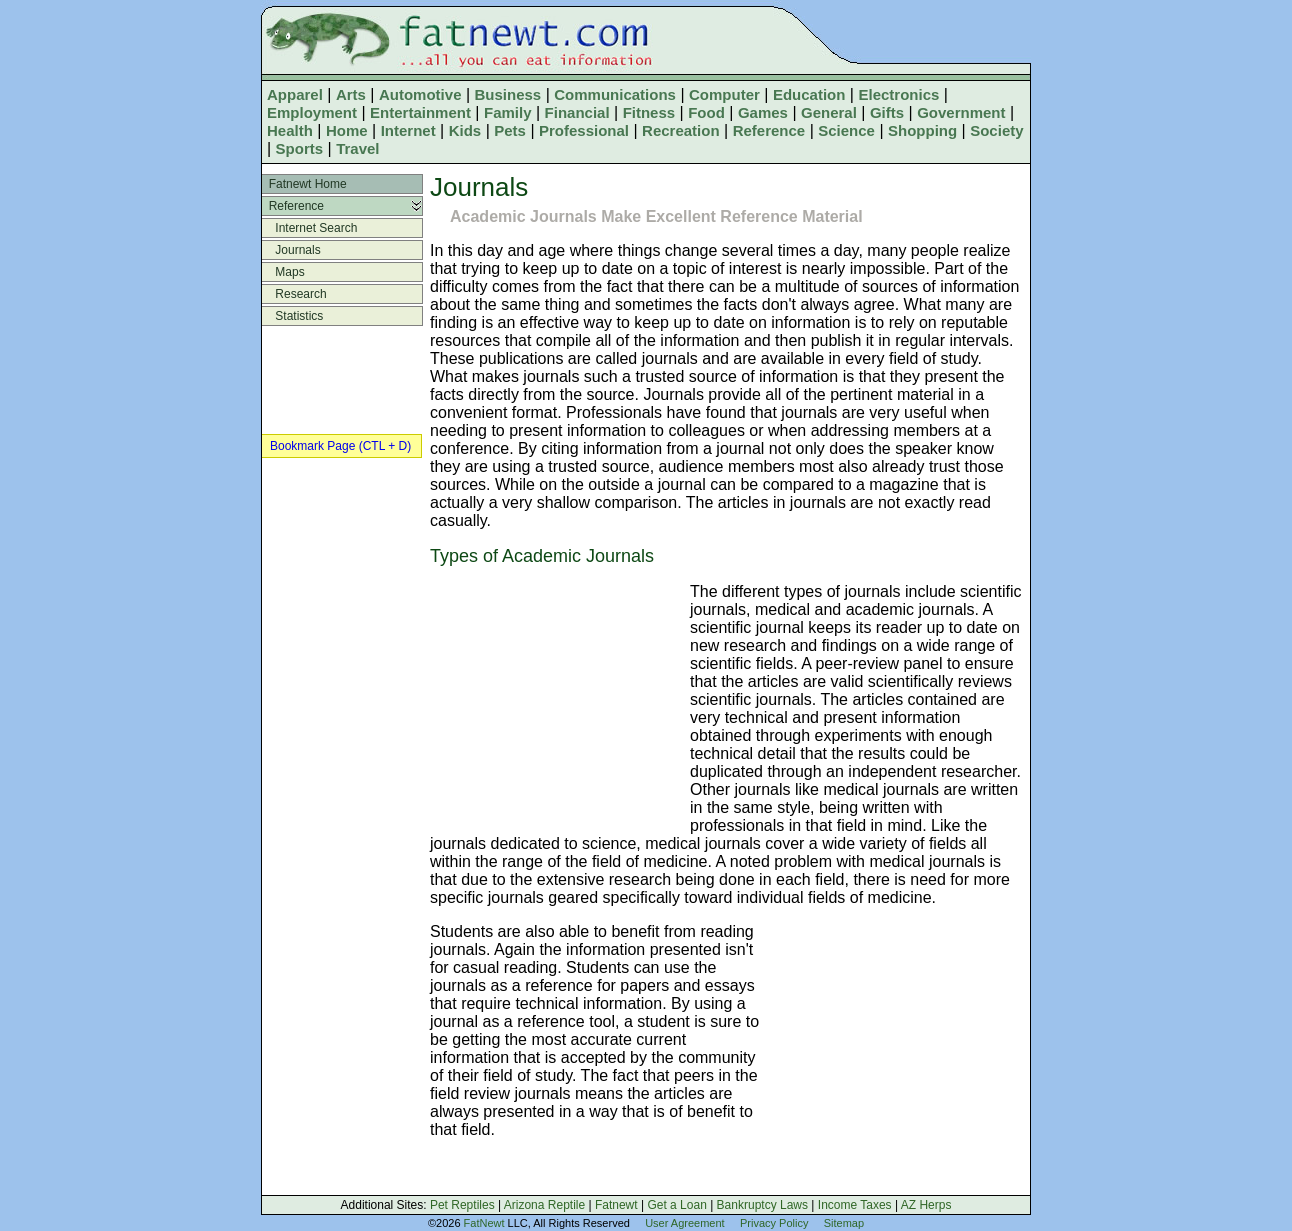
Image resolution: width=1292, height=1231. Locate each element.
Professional (584, 130)
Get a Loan (676, 1205)
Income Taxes (855, 1205)
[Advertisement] (555, 701)
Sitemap (844, 1223)
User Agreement (684, 1223)
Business (508, 94)
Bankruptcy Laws (762, 1205)
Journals (291, 250)
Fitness (649, 112)
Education (809, 94)
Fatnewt (616, 1205)
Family (508, 112)
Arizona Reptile (544, 1205)
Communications (615, 94)
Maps (283, 272)
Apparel (295, 94)
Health (290, 130)
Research (294, 294)
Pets (510, 130)
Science (846, 130)
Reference (769, 130)
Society (996, 130)
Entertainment (420, 112)
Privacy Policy (774, 1223)
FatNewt (484, 1223)
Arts (351, 94)
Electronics (898, 94)
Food (706, 112)
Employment (312, 112)
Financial (577, 112)
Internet (408, 130)
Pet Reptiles (462, 1205)
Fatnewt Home (304, 184)
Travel (357, 148)
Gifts (887, 112)
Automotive (420, 94)
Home (347, 130)
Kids (465, 130)
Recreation (681, 130)
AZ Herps (926, 1205)
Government (961, 112)
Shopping (922, 130)
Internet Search (309, 228)
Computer (724, 94)
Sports (300, 148)
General (829, 112)
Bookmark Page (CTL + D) (340, 446)
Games (763, 112)
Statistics (292, 316)
